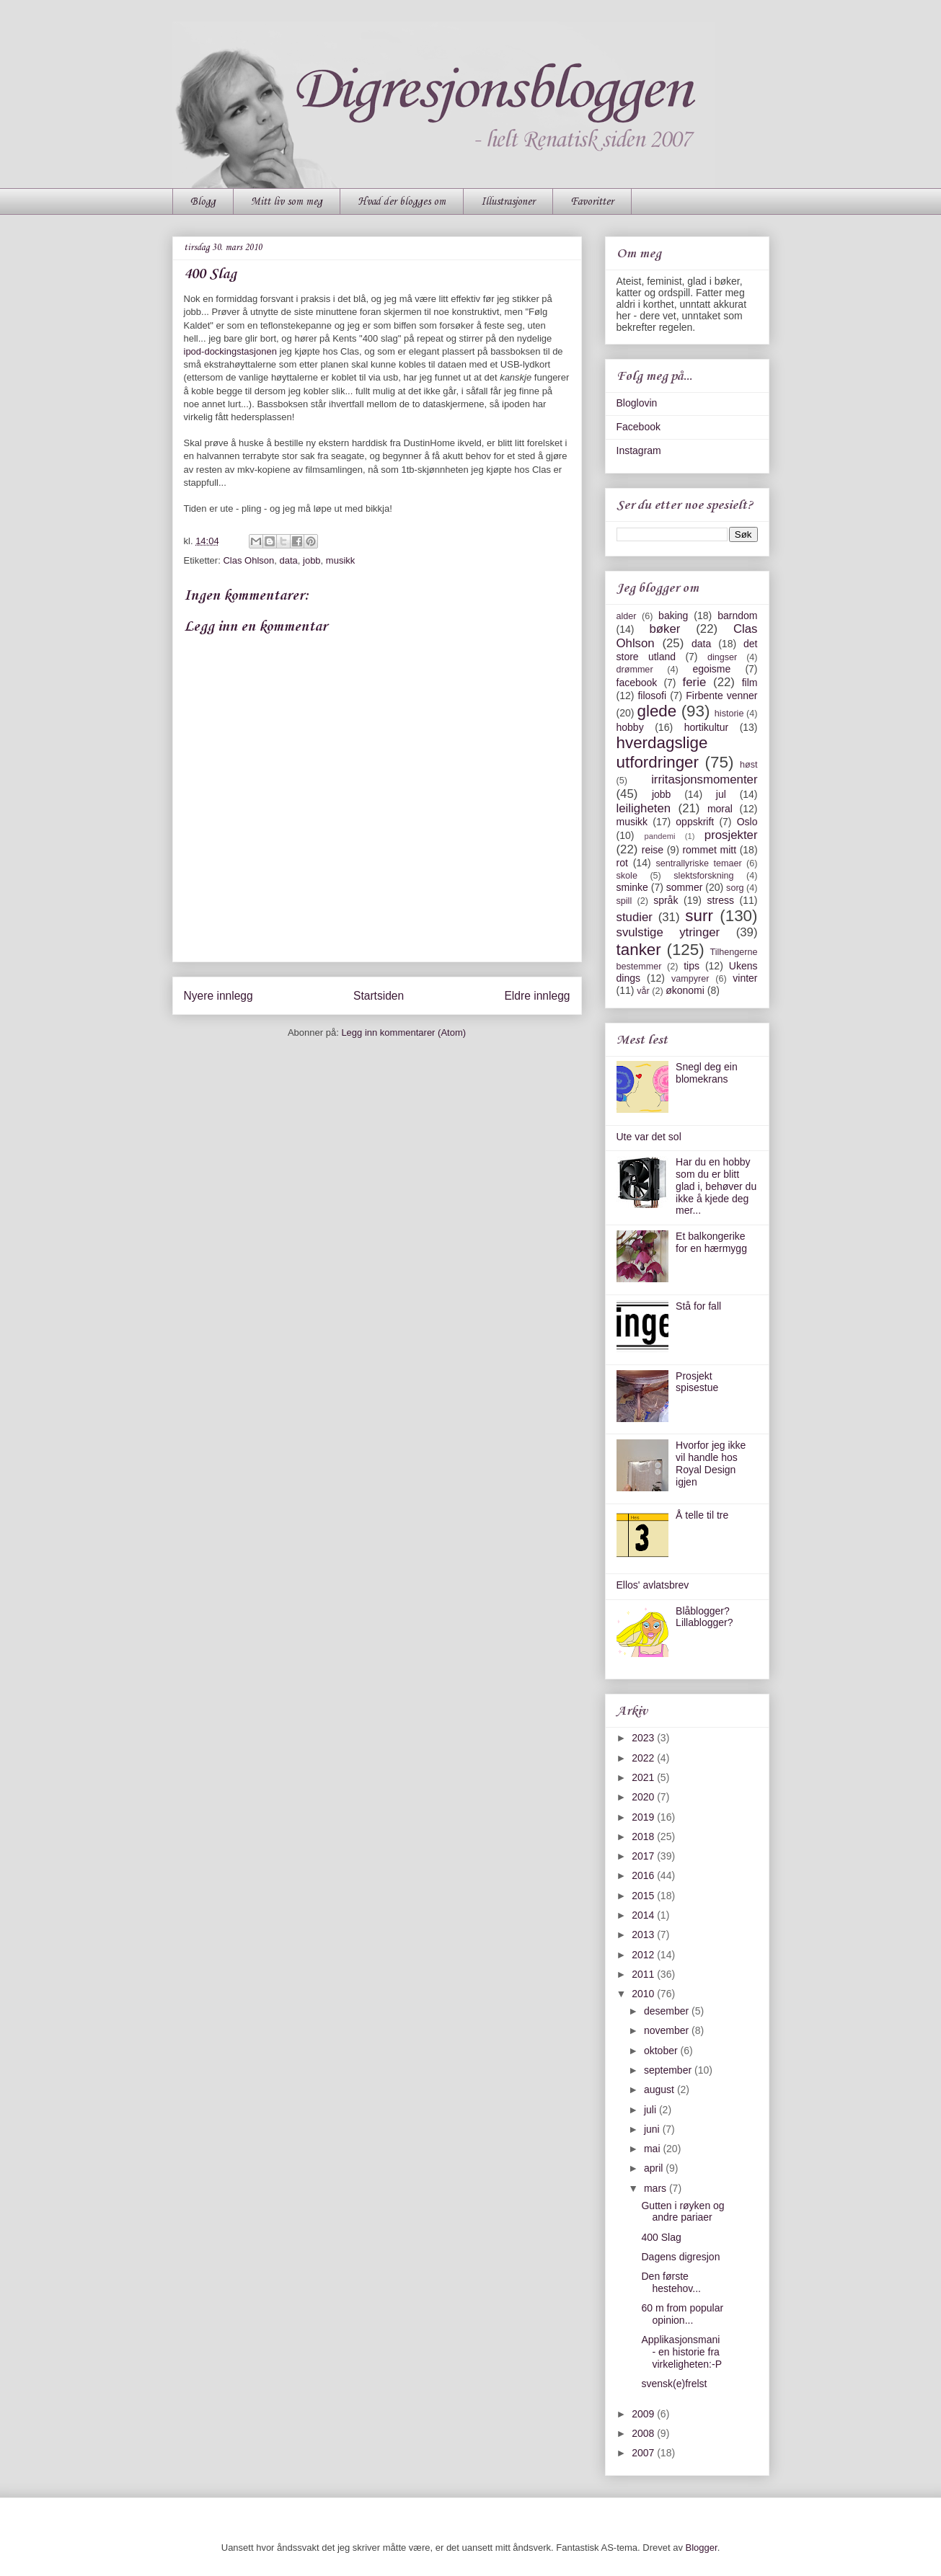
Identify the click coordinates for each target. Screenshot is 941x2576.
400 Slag (661, 2237)
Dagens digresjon (680, 2256)
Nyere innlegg (218, 996)
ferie (695, 682)
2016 (644, 1875)
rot (622, 863)
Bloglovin (637, 403)
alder (627, 616)
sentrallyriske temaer (698, 863)
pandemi (660, 836)
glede (656, 711)
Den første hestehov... (670, 2282)
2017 (644, 1856)
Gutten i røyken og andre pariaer (682, 2212)
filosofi (651, 695)
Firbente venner (721, 695)
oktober (662, 2050)
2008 (644, 2433)
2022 (644, 1758)
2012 (644, 1954)
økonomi (685, 990)
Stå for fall (698, 1306)
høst (749, 765)
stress (720, 900)
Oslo (747, 821)
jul (721, 794)
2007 (644, 2453)
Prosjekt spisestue (697, 1382)
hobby (630, 727)
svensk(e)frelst (674, 2383)
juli (651, 2109)
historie (729, 714)
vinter (745, 978)
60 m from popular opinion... (682, 2314)
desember (668, 2011)
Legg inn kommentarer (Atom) (403, 1032)
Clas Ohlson (248, 560)
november (668, 2030)
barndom (737, 615)
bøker (664, 629)
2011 (644, 1974)
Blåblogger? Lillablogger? (704, 1617)
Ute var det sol (649, 1136)
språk (665, 900)
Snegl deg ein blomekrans (707, 1073)
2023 (644, 1738)
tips (691, 966)
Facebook (639, 426)
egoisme (711, 669)
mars (656, 2188)
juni (653, 2129)
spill (624, 901)
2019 (644, 1817)
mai (653, 2148)
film (750, 682)
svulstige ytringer (668, 932)
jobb (312, 560)
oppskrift (695, 821)
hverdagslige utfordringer (662, 752)
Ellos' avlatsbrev (653, 1585)
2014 (644, 1915)
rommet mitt (709, 850)
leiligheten (644, 808)
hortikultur (706, 727)
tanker (639, 950)
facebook (637, 682)
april (655, 2168)
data (288, 560)
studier (635, 917)
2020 (644, 1797)
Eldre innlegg (537, 996)
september (669, 2070)
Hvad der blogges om (402, 201)
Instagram (639, 450)
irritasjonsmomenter (704, 779)
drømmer (635, 670)
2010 (644, 1993)
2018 (644, 1836)
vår (643, 991)
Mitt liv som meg (286, 201)
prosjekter (731, 835)
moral (720, 808)
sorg (735, 888)
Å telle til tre (702, 1515)
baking (673, 615)
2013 (644, 1934)
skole (627, 876)
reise (652, 850)
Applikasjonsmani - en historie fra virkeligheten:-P (681, 2352)
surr (699, 916)
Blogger (701, 2547)
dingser (722, 657)
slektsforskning (703, 876)
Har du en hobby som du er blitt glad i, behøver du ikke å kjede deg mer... (716, 1186)
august (660, 2089)
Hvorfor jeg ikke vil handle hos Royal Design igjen (711, 1463)
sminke (632, 887)
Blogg (203, 201)
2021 (644, 1777)
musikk (340, 560)
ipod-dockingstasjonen (230, 351)
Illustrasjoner (508, 201)
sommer (684, 887)
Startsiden (378, 996)
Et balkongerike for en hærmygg (711, 1242)
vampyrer (690, 979)
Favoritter (592, 201)
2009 (644, 2414)
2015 (644, 1895)
